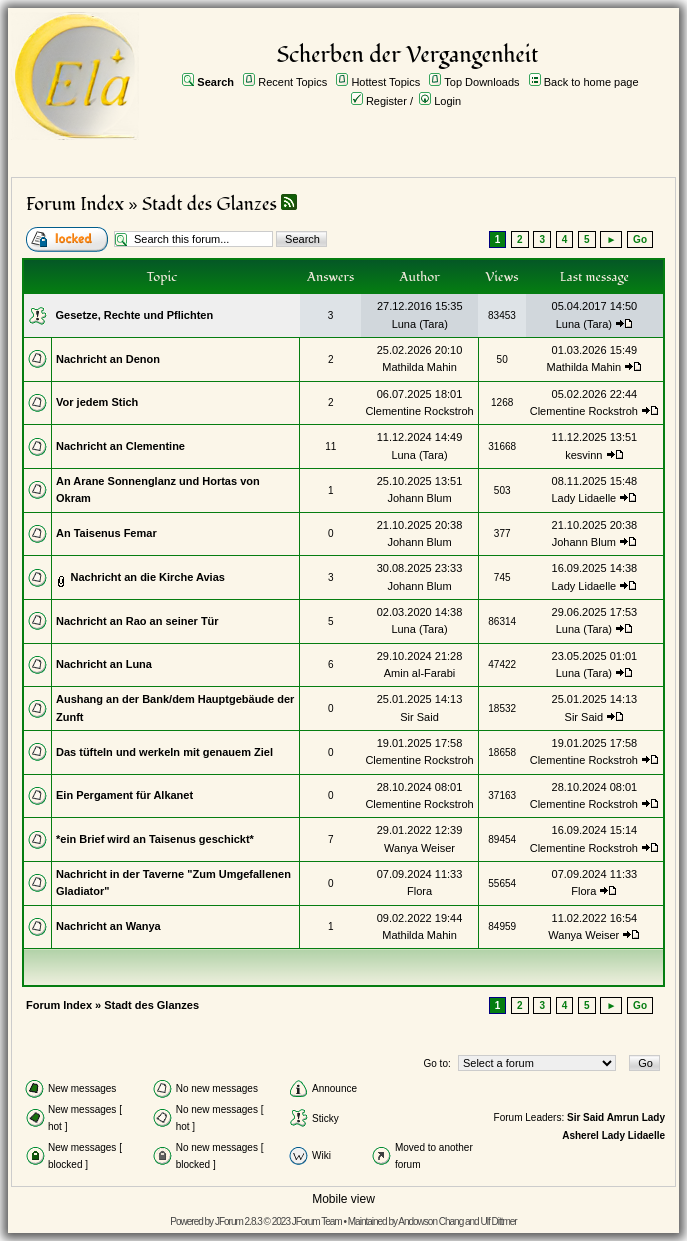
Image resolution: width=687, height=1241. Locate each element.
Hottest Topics (385, 82)
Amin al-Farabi (420, 673)
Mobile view (343, 1199)
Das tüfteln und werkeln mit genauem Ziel (164, 752)
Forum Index (75, 204)
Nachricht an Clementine (120, 446)
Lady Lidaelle (583, 498)
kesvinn (583, 455)
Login (447, 101)
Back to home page (591, 82)
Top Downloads (481, 82)
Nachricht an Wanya (108, 926)
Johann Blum (419, 498)
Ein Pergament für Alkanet (124, 795)
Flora (419, 891)
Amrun (623, 1117)
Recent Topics (292, 82)
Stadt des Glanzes (209, 204)
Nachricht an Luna (104, 664)
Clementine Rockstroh (419, 411)
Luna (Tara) (420, 324)
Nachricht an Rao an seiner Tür (137, 621)
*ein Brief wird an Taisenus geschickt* (155, 839)
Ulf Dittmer (498, 1221)
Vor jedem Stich (97, 402)
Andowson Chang (430, 1221)
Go (640, 239)
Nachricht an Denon (108, 359)
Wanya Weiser (419, 848)
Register (386, 101)
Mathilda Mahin (419, 367)
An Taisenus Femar (106, 533)
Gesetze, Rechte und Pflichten (135, 315)
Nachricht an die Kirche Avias (147, 577)
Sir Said (419, 717)
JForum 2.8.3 (238, 1221)
